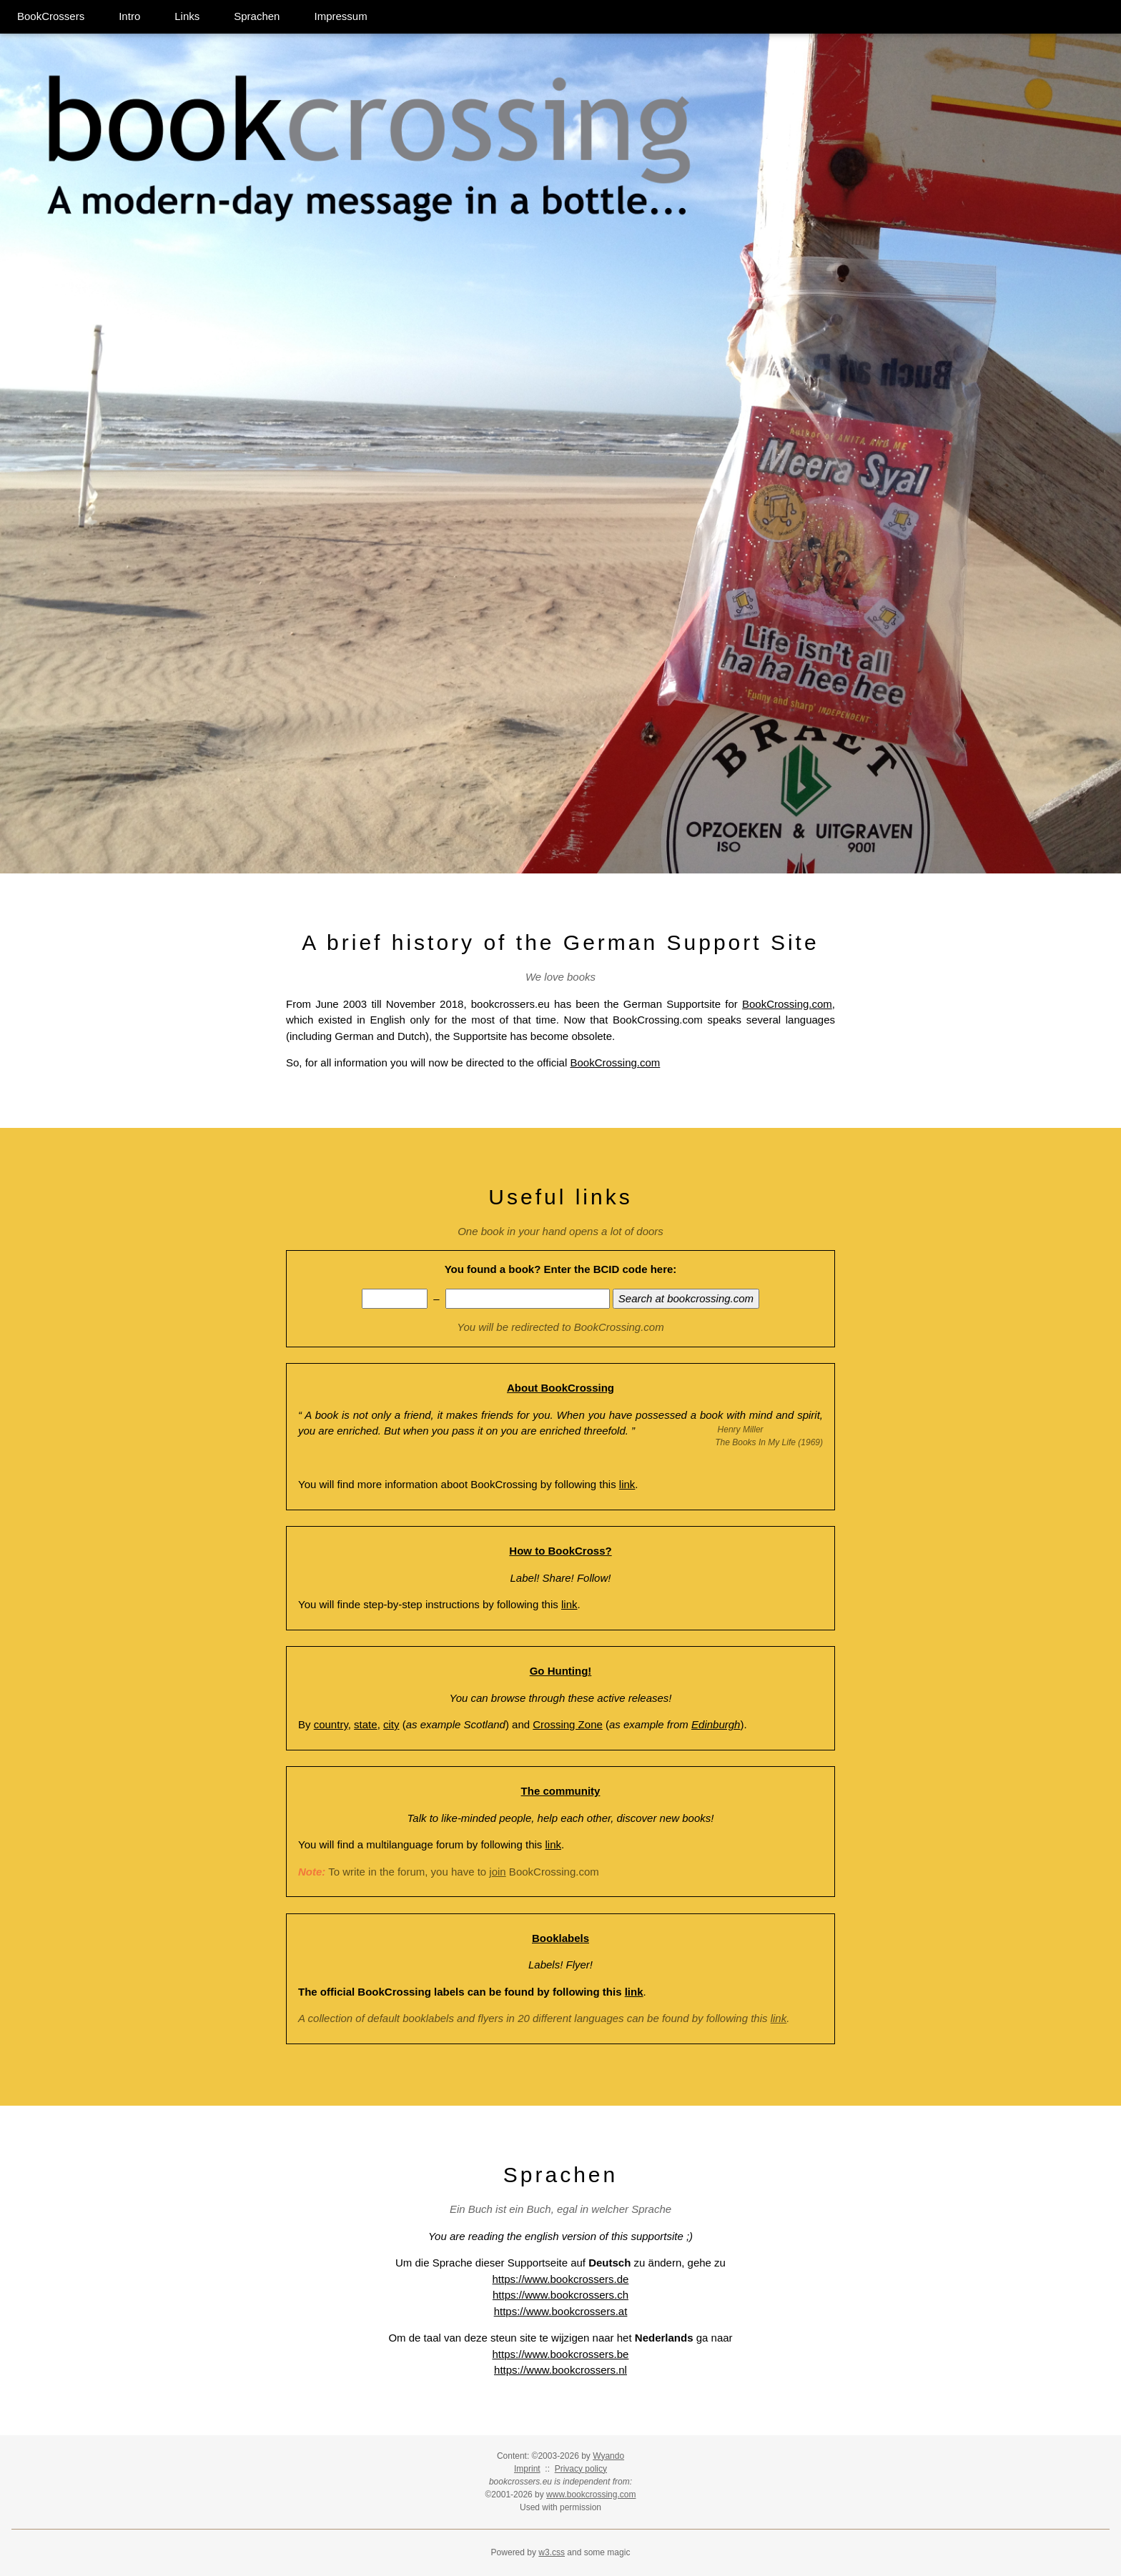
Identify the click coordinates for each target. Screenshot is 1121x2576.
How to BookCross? (560, 1551)
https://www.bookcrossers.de (561, 2279)
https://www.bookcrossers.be (561, 2354)
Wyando (608, 2456)
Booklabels (560, 1938)
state (365, 1724)
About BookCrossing (560, 1388)
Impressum (340, 16)
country (331, 1724)
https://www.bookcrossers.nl (560, 2370)
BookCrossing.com (787, 1004)
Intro (129, 16)
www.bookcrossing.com (591, 2495)
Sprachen (257, 16)
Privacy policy (581, 2469)
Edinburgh (715, 1724)
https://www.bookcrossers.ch (560, 2295)
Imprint (527, 2469)
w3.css (551, 2552)
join (497, 1872)
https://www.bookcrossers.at (561, 2311)
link (627, 1484)
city (391, 1724)
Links (186, 16)
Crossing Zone (568, 1724)
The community (561, 1791)
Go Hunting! (561, 1671)
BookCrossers (50, 16)
